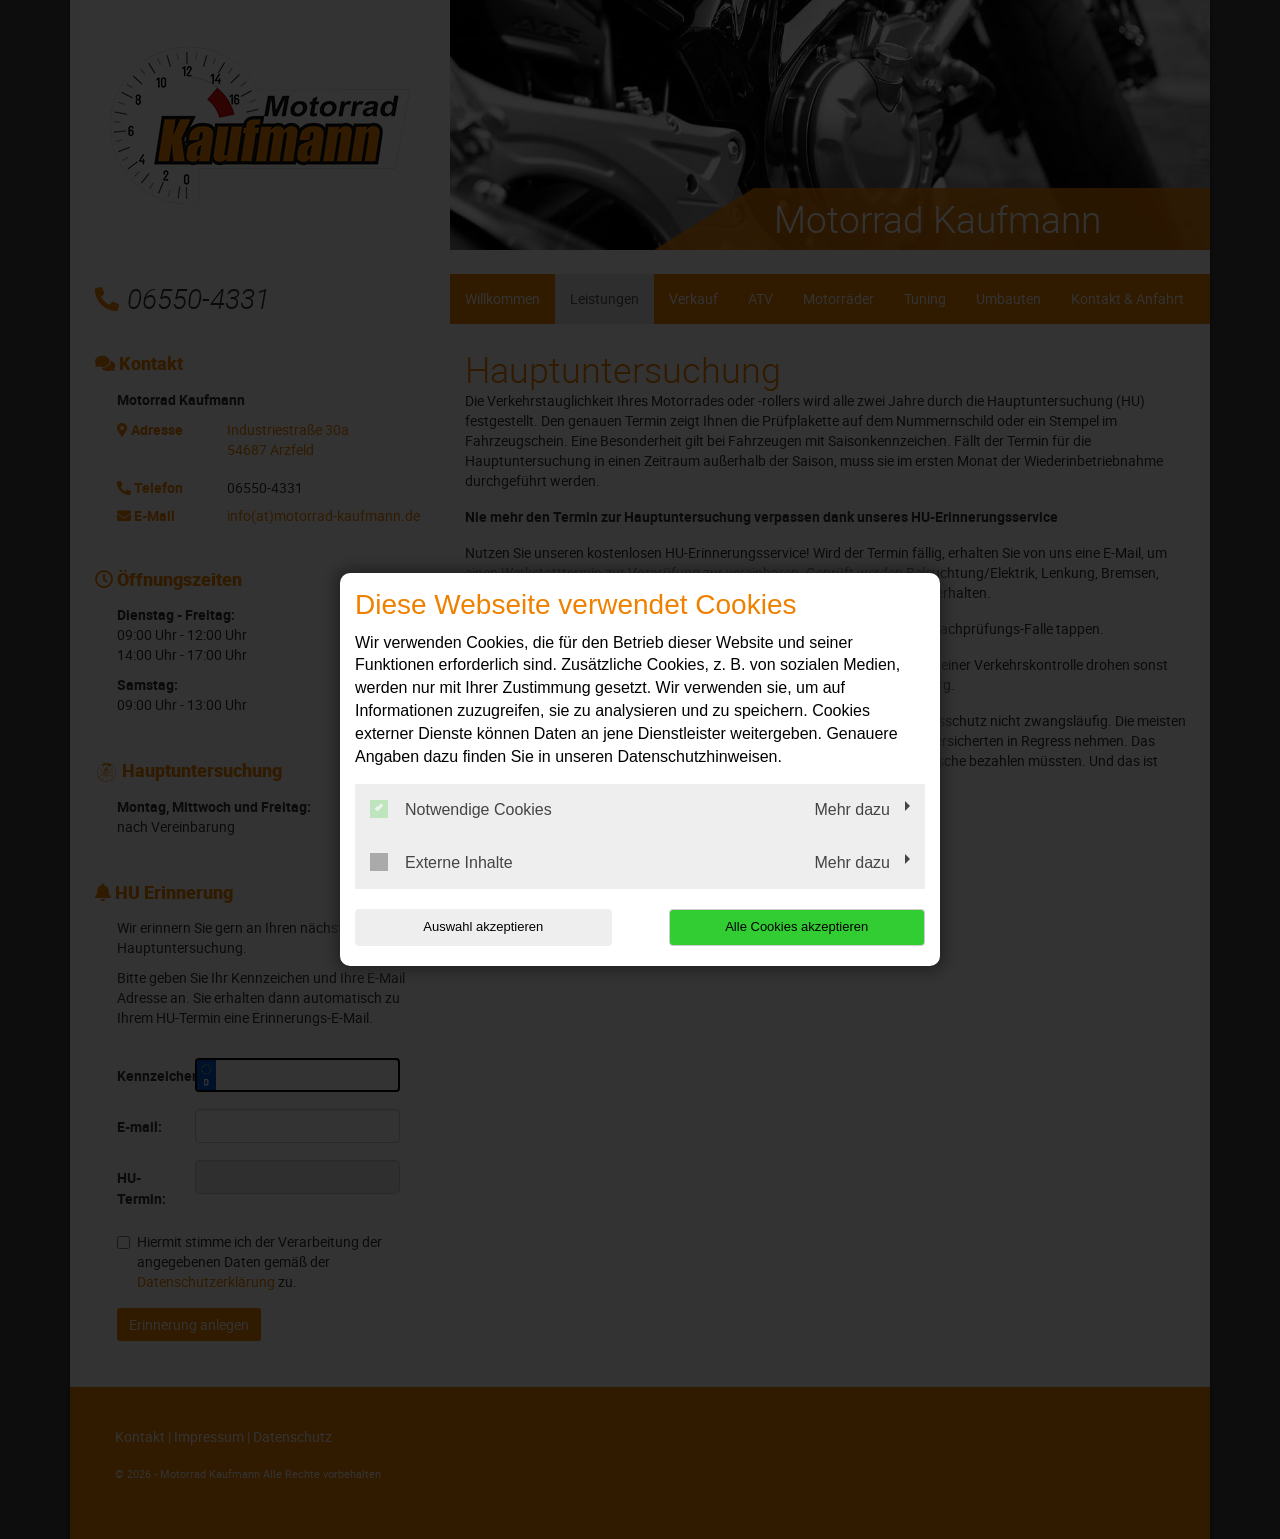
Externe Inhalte (441, 862)
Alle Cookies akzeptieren (796, 926)
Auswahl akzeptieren (483, 926)
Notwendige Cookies (461, 809)
